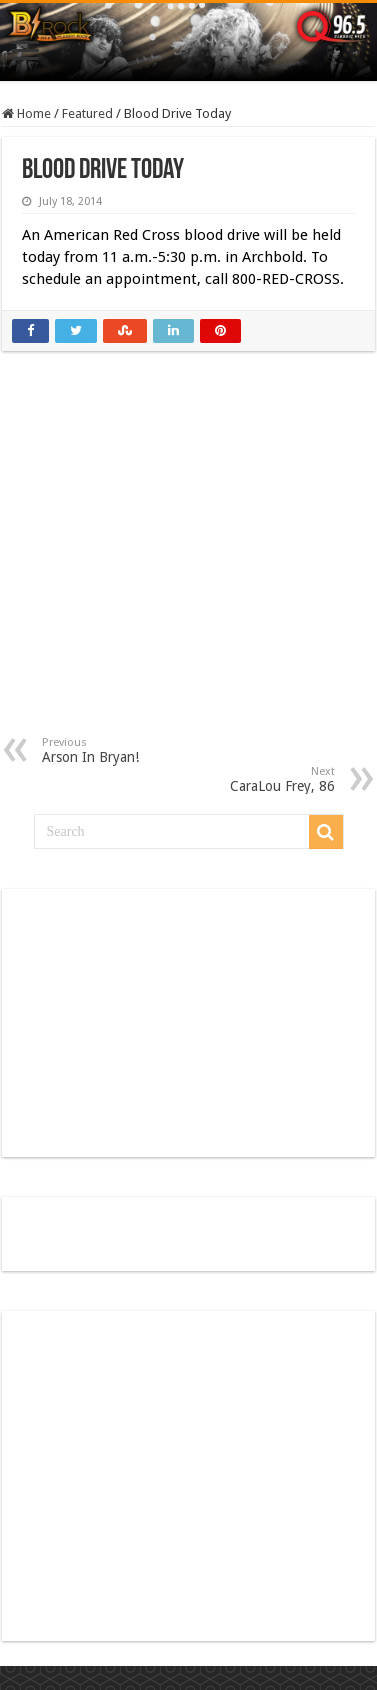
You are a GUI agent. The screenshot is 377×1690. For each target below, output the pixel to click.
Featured (87, 113)
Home (26, 113)
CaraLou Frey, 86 (232, 779)
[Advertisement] (189, 558)
